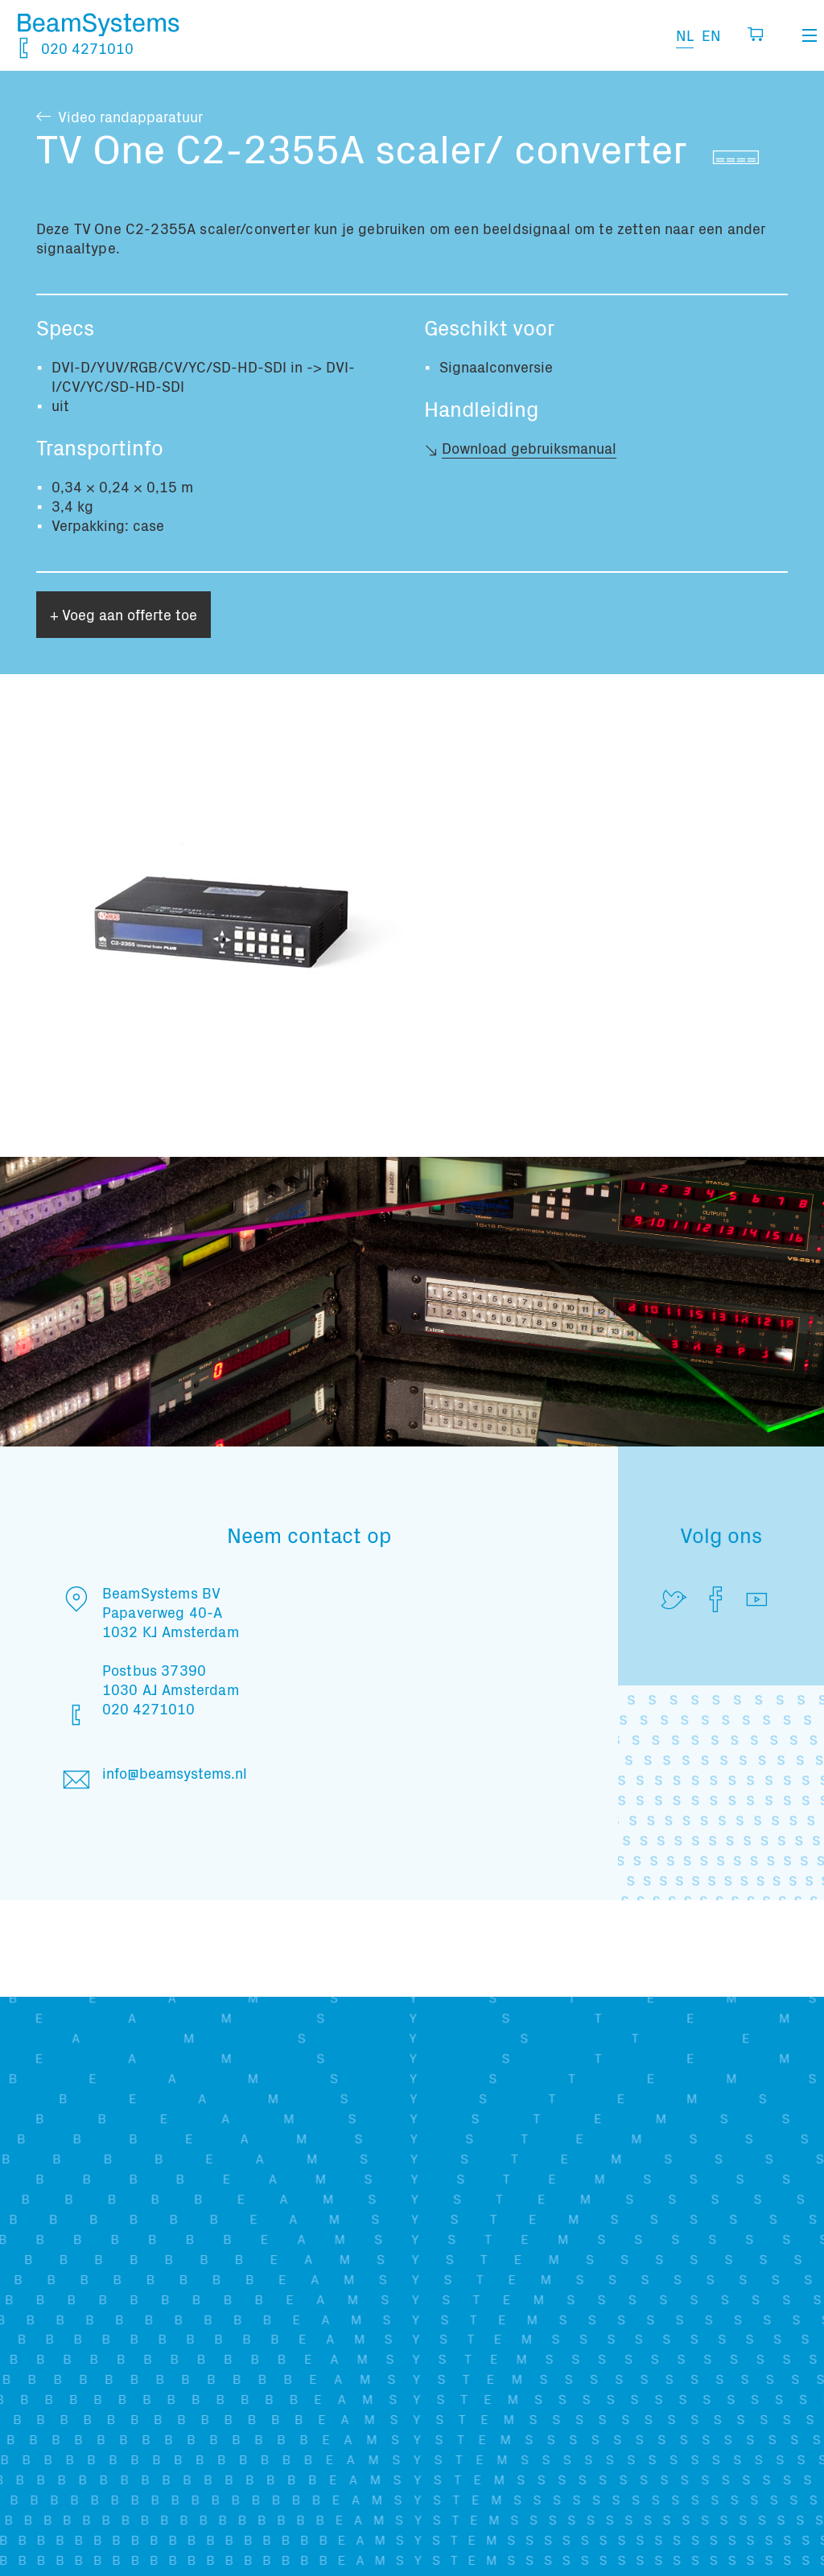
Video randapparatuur (130, 116)
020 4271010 (75, 48)
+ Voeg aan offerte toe (123, 614)
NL (685, 35)
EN (711, 35)
